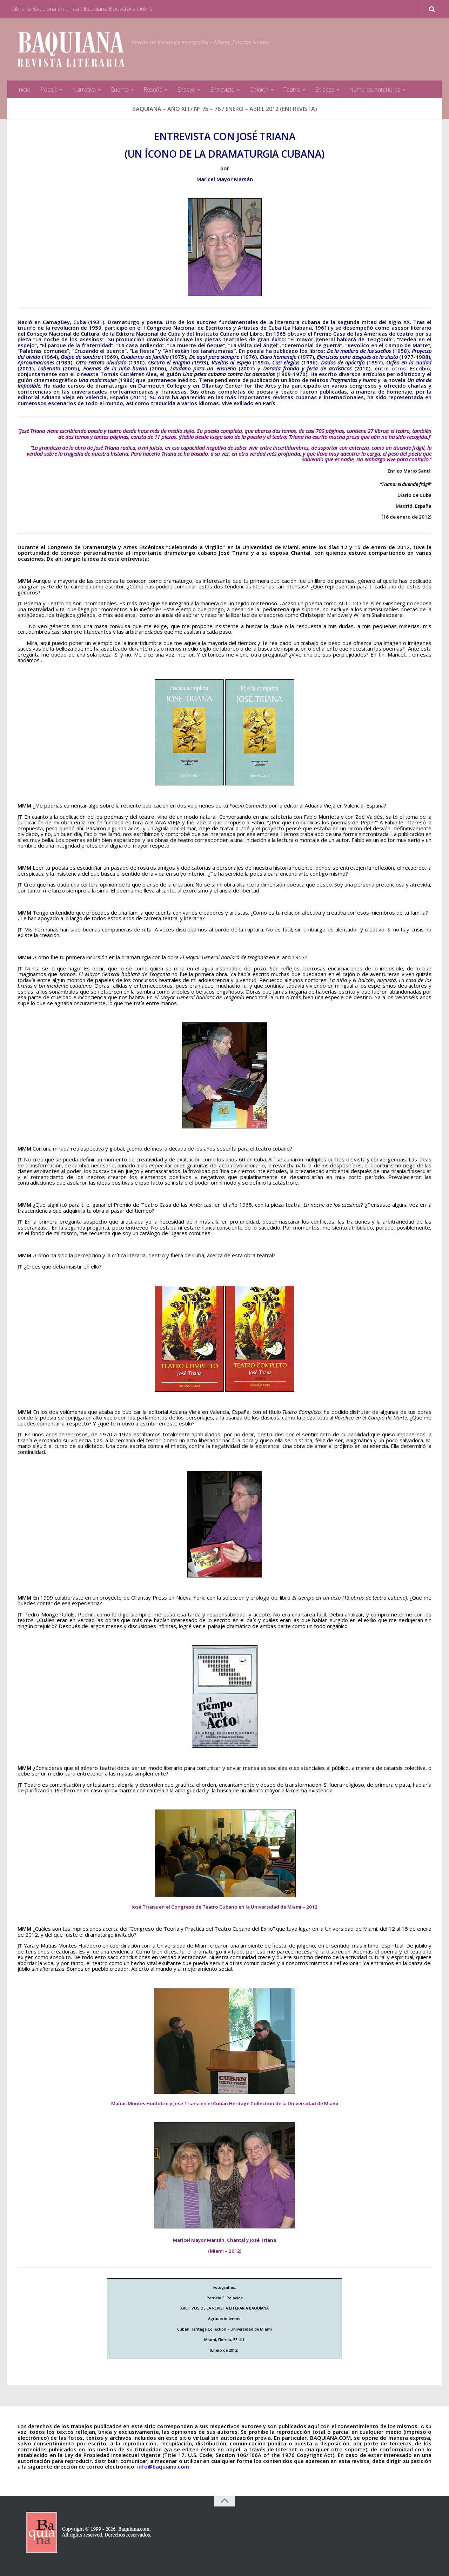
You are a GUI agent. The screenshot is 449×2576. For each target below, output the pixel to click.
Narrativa (84, 89)
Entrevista (222, 89)
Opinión (259, 89)
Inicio (24, 89)
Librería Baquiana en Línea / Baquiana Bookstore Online (82, 9)
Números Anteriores (375, 89)
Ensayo (186, 89)
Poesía (49, 89)
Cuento (119, 89)
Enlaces (324, 89)
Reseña (152, 89)
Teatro (291, 89)
